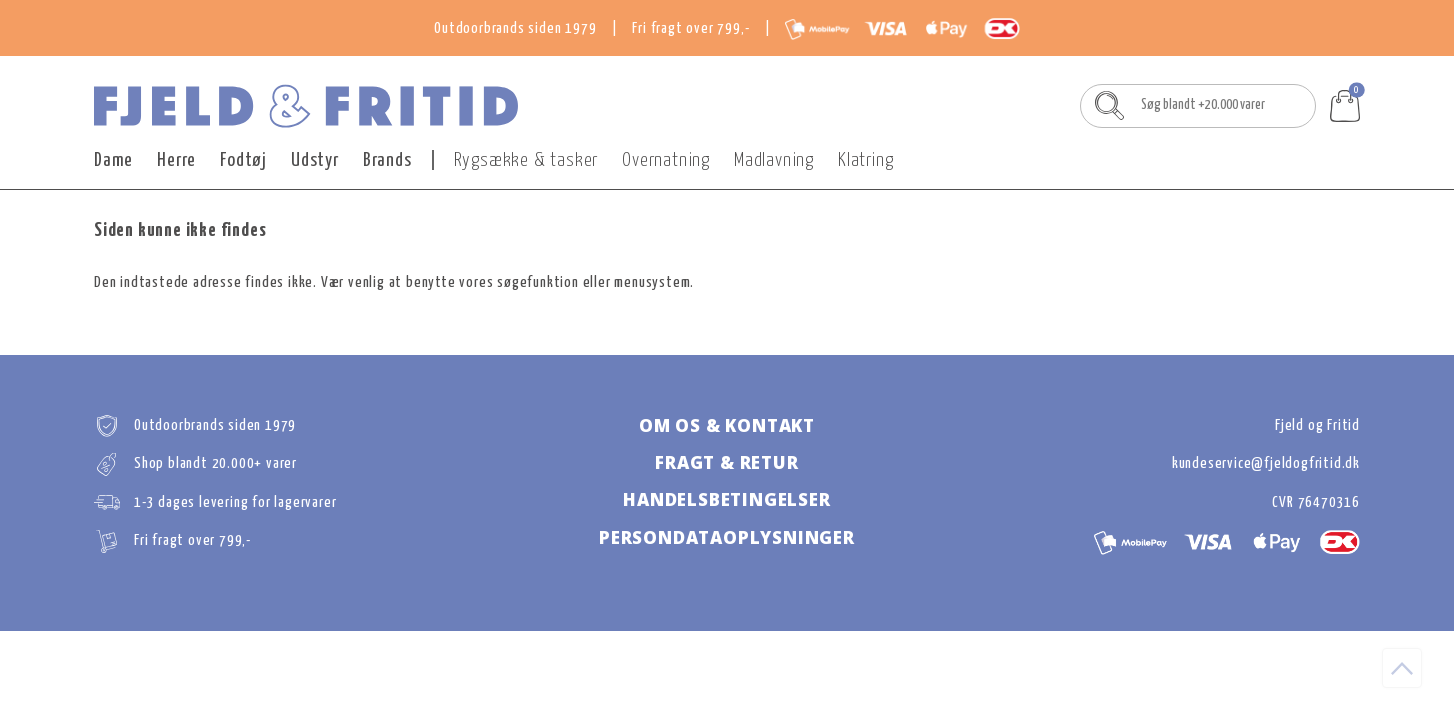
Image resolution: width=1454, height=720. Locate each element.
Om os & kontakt (727, 425)
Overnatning (666, 160)
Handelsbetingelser (726, 499)
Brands (387, 160)
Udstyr (315, 160)
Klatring (865, 160)
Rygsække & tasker (526, 160)
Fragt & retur (726, 462)
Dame (113, 160)
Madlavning (774, 160)
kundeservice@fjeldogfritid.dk (1266, 463)
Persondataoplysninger (727, 537)
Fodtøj (243, 160)
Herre (176, 160)
